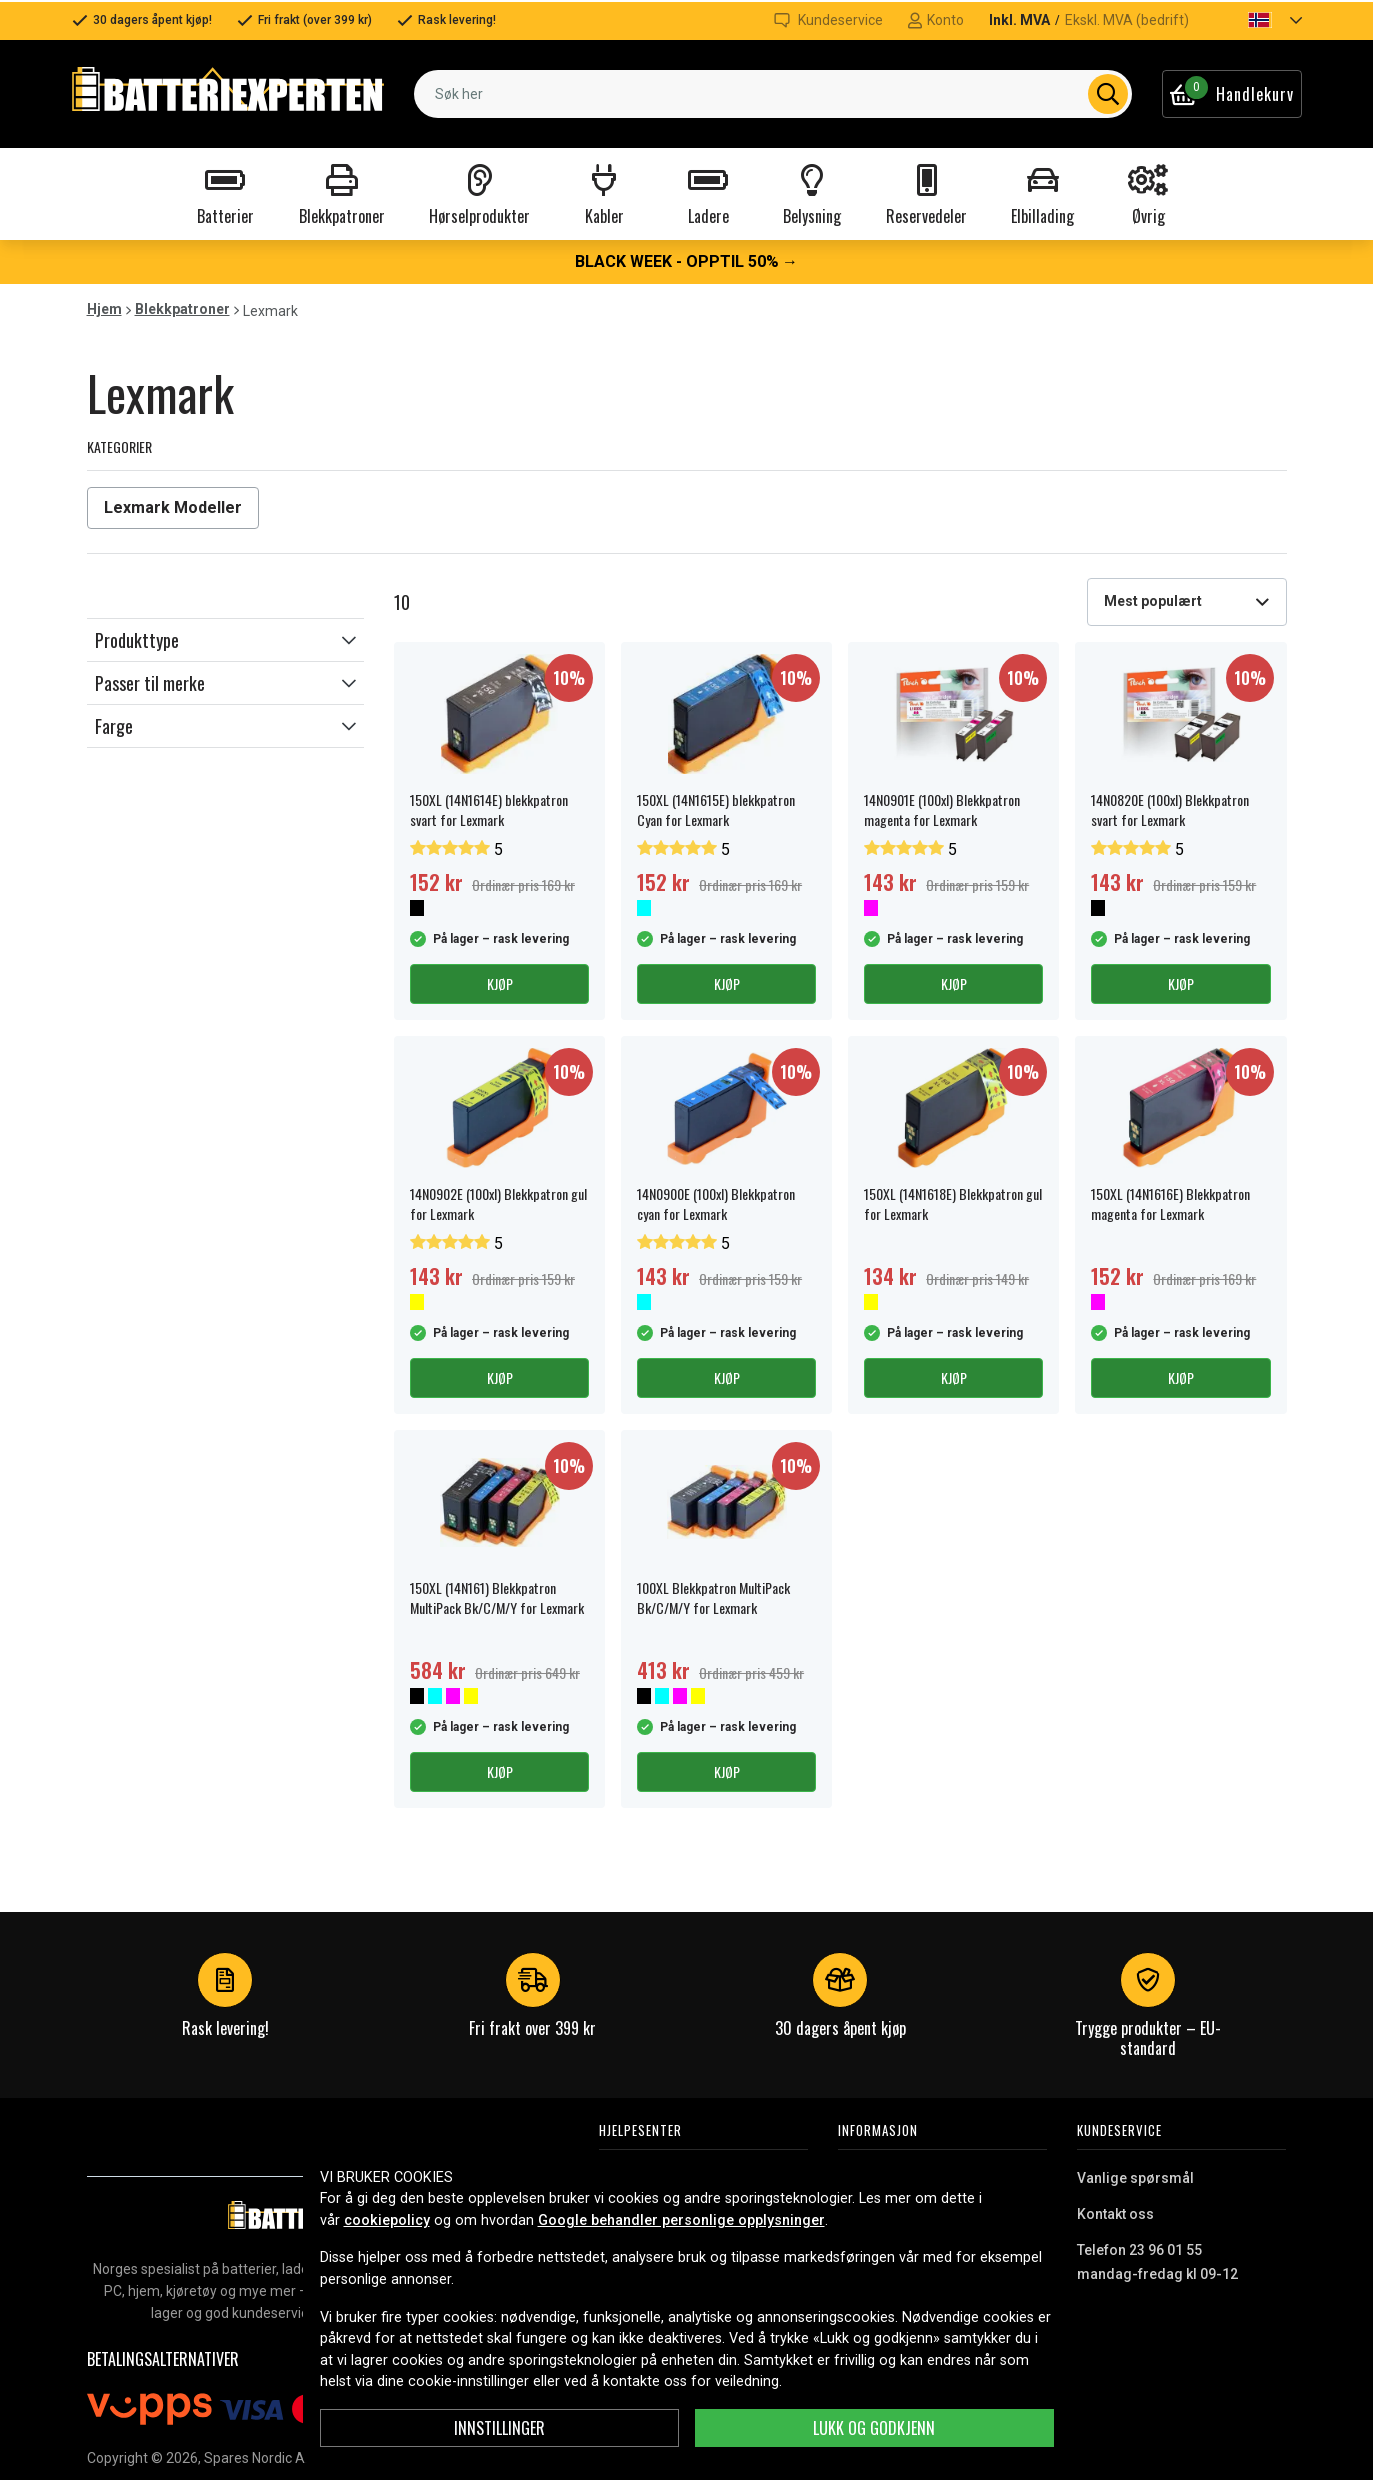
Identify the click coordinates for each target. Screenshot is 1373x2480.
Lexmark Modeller (173, 507)
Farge (114, 726)
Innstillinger (499, 2428)
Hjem (104, 309)
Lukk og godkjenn (874, 2428)
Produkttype (137, 640)
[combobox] (772, 94)
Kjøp (500, 983)
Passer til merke (150, 683)
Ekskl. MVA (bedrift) (1127, 20)
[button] (1258, 20)
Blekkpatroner (182, 309)
